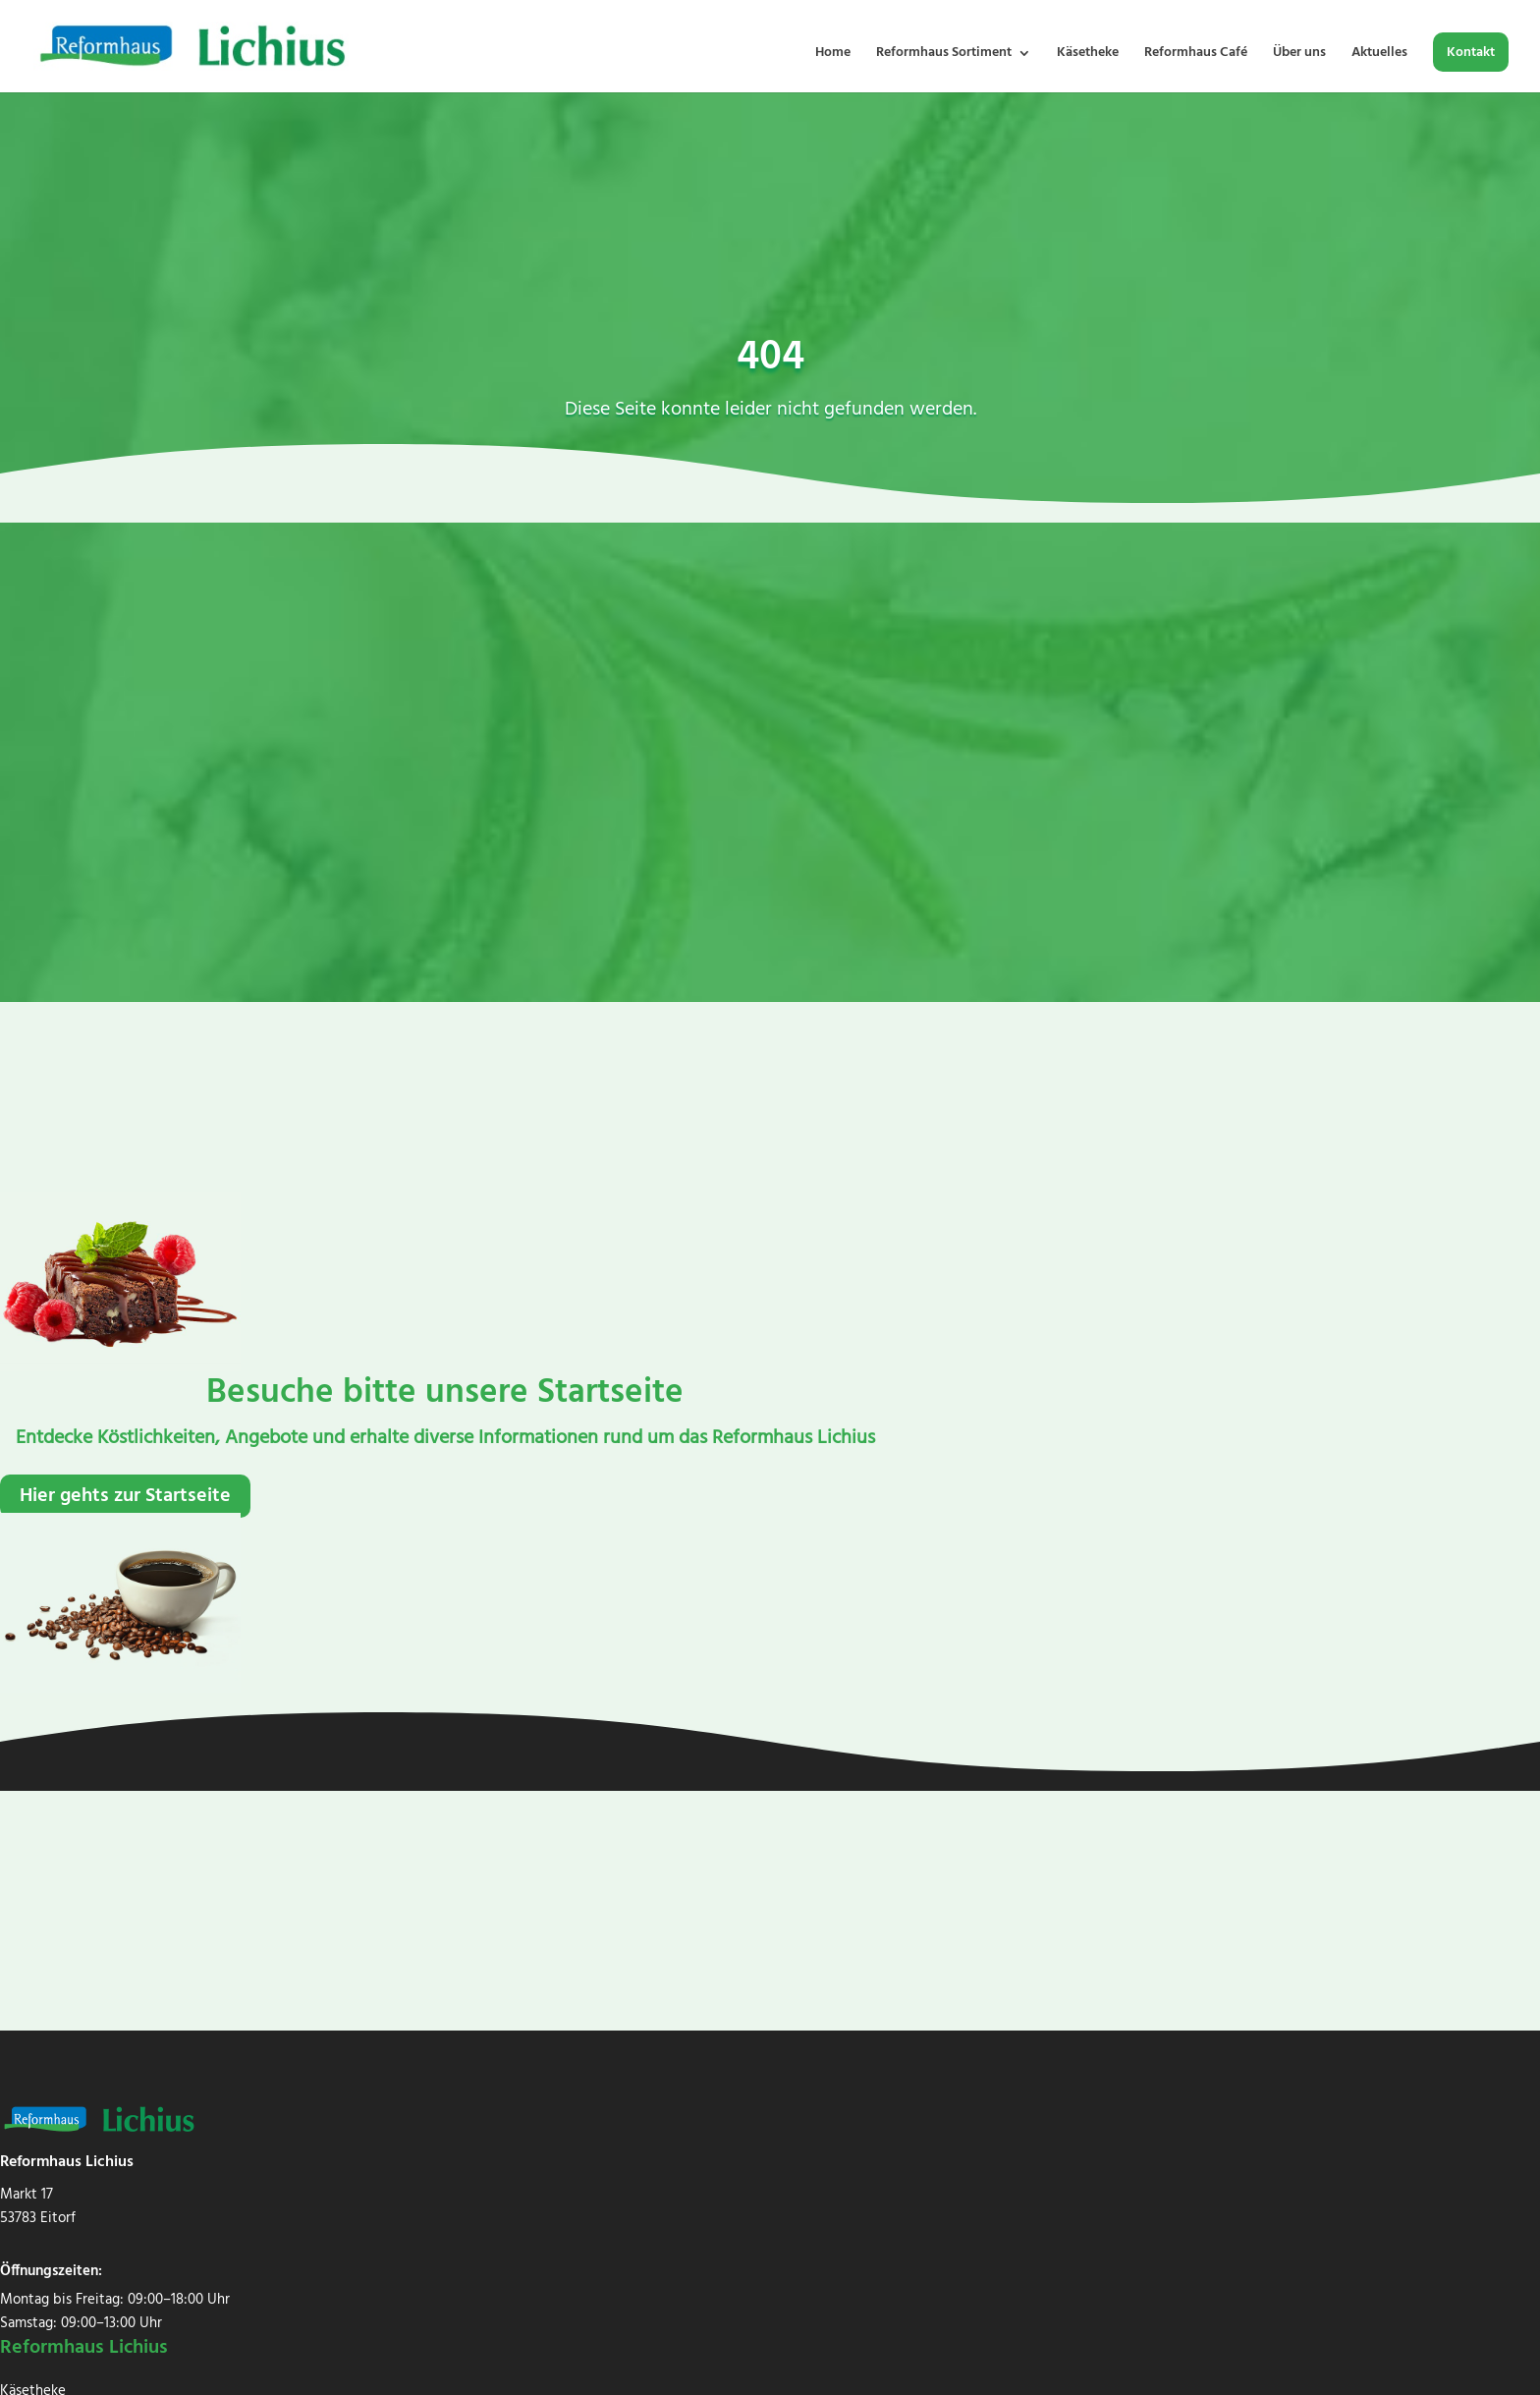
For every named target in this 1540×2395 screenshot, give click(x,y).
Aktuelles (1379, 55)
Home (833, 55)
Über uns (1299, 55)
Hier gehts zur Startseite (125, 1496)
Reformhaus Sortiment (944, 55)
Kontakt (1471, 55)
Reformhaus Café (1195, 55)
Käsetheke (1088, 55)
